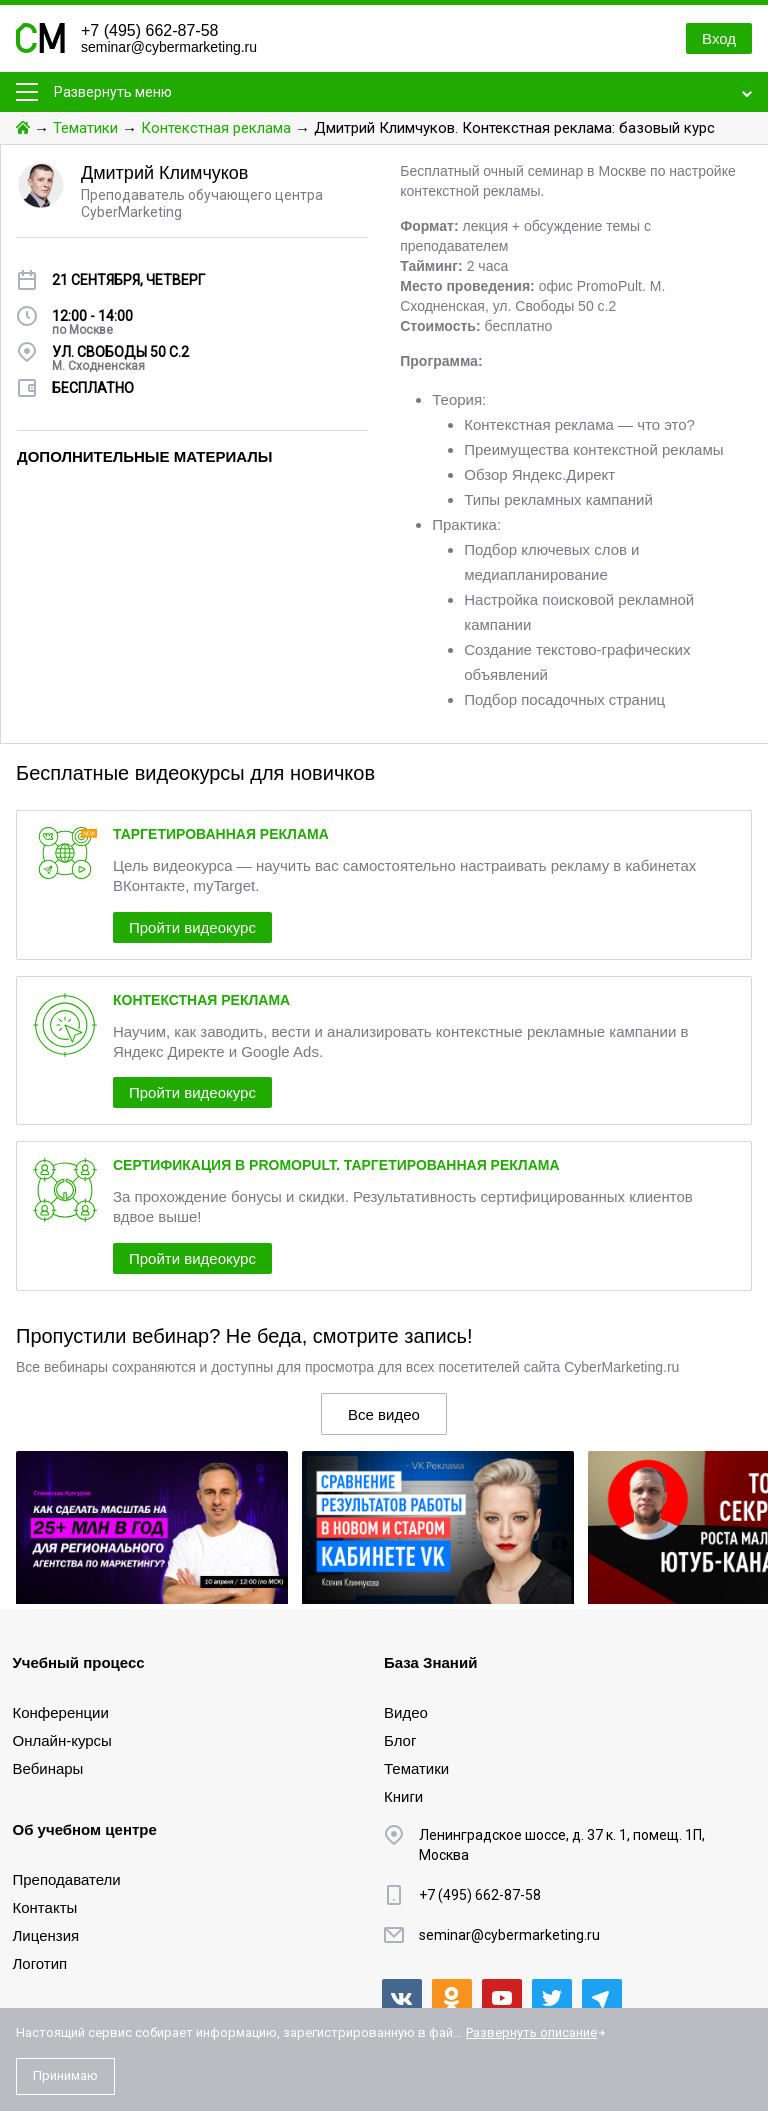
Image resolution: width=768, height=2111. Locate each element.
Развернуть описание (531, 2032)
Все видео (384, 1414)
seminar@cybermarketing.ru (169, 47)
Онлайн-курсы (62, 1740)
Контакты (45, 1907)
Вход (719, 38)
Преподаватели (67, 1879)
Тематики (85, 128)
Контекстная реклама (216, 128)
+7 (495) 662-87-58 (149, 30)
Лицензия (46, 1935)
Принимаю (65, 2075)
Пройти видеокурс (192, 927)
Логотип (40, 1963)
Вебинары (48, 1768)
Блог (400, 1740)
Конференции (61, 1712)
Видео (406, 1712)
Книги (403, 1796)
